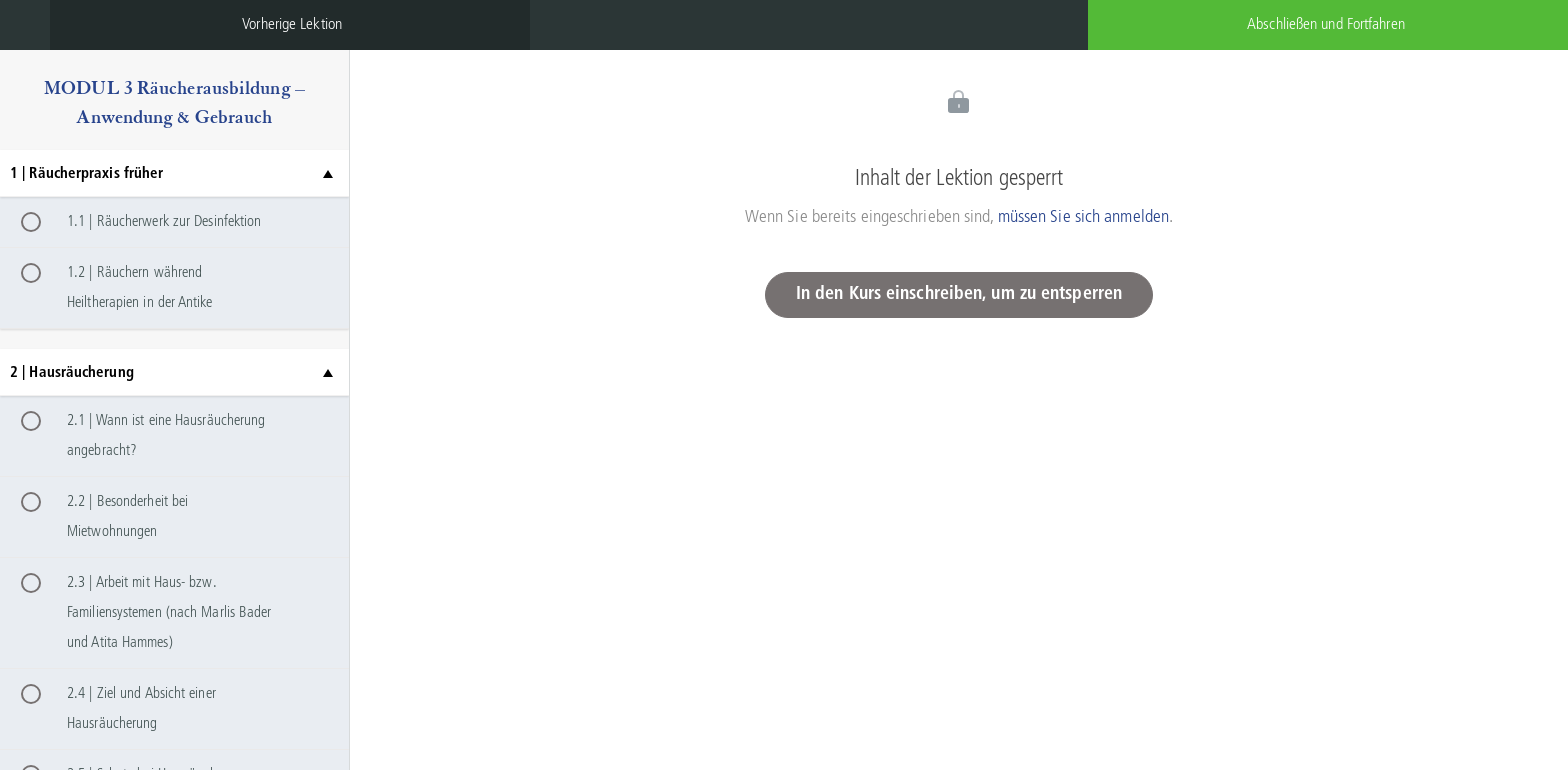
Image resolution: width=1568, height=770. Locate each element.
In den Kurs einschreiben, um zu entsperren (959, 294)
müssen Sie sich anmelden (1083, 217)
